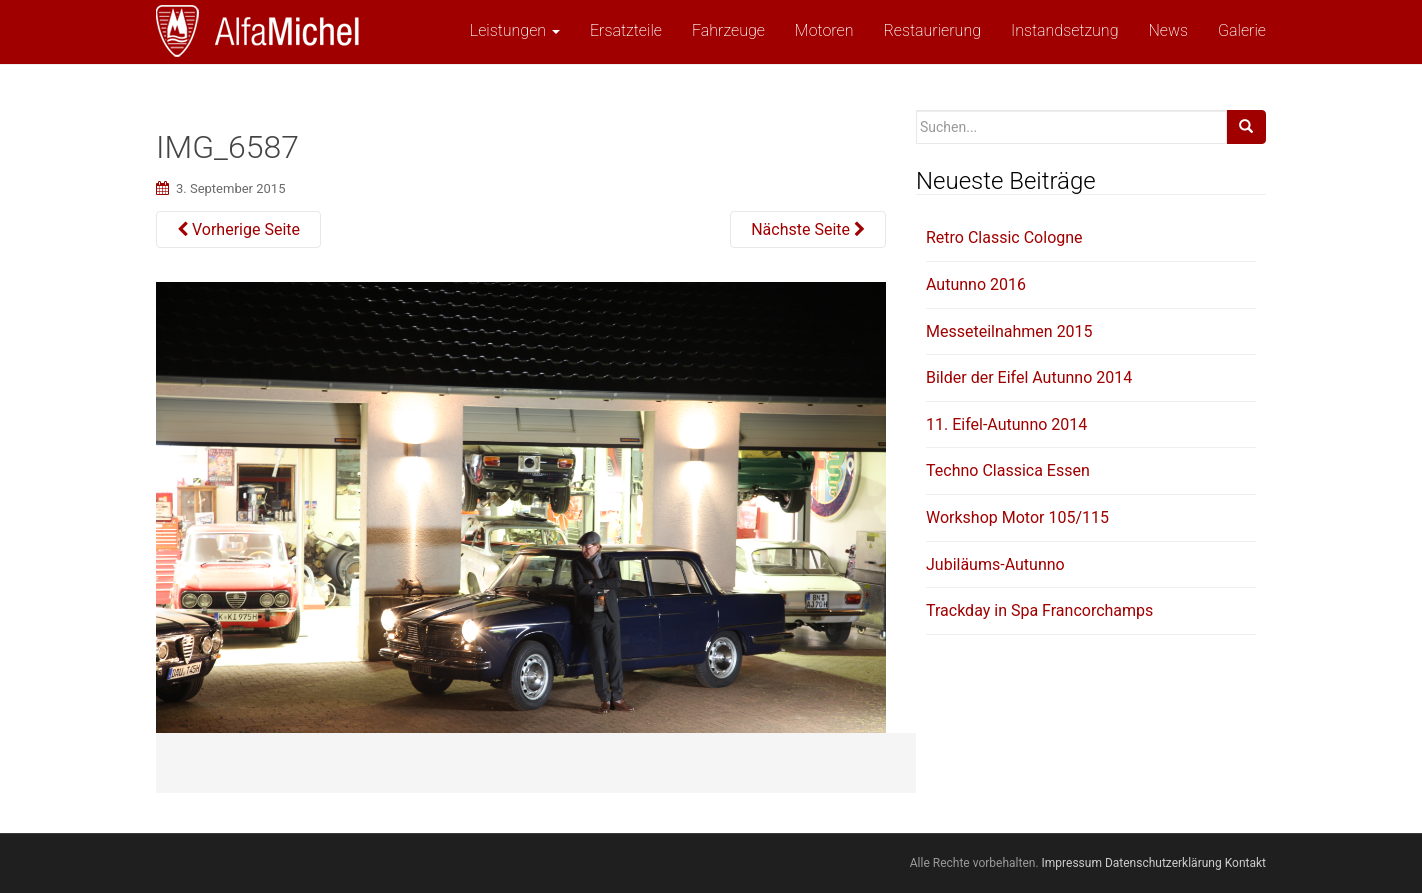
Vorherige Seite (238, 229)
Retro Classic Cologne (1004, 237)
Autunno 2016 (976, 284)
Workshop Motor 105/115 (1017, 517)
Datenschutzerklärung (1163, 863)
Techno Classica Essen (1008, 470)
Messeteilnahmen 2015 (1009, 331)
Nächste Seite (808, 229)
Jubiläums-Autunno (995, 564)
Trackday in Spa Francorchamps (1039, 610)
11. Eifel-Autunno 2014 (1006, 424)
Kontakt (1245, 863)
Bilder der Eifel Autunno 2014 (1029, 377)
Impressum (1072, 863)
